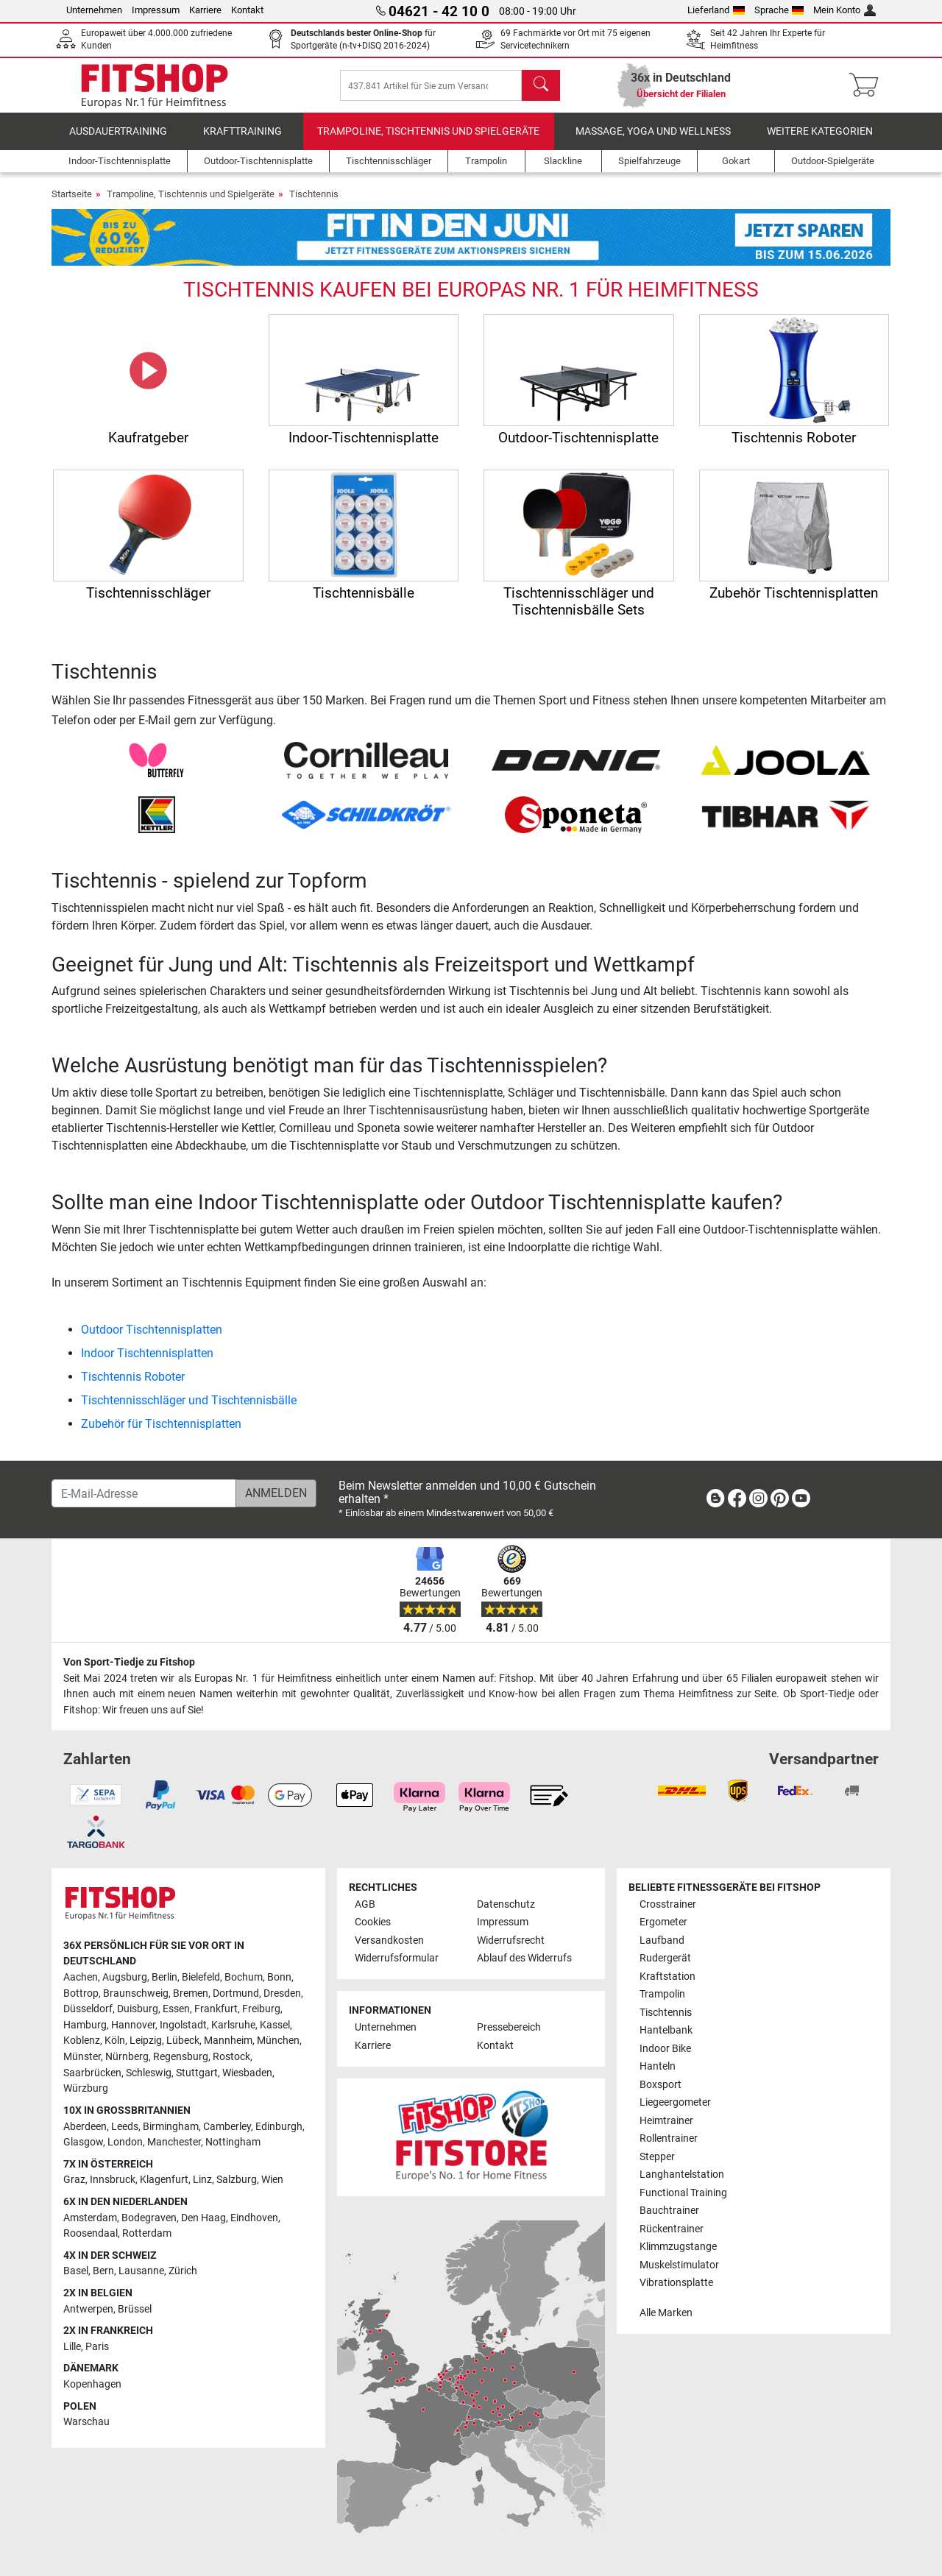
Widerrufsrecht (511, 1940)
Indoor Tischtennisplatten (147, 1357)
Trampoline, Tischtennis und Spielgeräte (428, 136)
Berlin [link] (164, 1977)
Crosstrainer (668, 1904)
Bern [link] (103, 2271)
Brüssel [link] (135, 2309)
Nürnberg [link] (127, 2056)
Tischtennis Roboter (133, 1380)
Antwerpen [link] (88, 2309)
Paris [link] (97, 2346)
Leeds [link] (124, 2126)
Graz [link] (74, 2180)
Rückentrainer (672, 2229)
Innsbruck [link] (112, 2180)
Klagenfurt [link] (164, 2180)
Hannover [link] (133, 2025)
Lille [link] (72, 2346)
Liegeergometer (675, 2102)
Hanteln (658, 2066)
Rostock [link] (231, 2056)
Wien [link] (272, 2180)
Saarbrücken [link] (92, 2073)
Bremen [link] (190, 1993)
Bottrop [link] (81, 1993)
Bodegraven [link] (149, 2218)
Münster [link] (82, 2056)
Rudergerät (665, 1959)
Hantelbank (666, 2031)
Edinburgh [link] (278, 2126)
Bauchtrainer (669, 2210)
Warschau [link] (86, 2422)
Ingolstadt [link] (183, 2025)
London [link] (125, 2142)
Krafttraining (242, 136)
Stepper (657, 2157)
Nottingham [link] (233, 2142)
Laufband (662, 1940)
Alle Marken (666, 2313)
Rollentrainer (669, 2138)
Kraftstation (667, 1976)
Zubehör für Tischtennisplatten (161, 1427)
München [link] (278, 2041)
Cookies (373, 1923)
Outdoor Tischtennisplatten (151, 1333)
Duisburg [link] (137, 2009)
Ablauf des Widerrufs (524, 1959)
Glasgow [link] (83, 2142)
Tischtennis (314, 197)
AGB (365, 1904)
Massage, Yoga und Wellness (653, 136)
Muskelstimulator (679, 2265)
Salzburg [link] (236, 2180)
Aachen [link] (80, 1977)
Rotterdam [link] (146, 2233)
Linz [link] (202, 2180)
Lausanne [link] (141, 2271)
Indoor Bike (665, 2048)
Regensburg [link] (180, 2056)
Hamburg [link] (85, 2025)
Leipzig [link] (146, 2041)
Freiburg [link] (261, 2009)
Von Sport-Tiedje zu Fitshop (129, 1662)
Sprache (779, 9)
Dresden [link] (282, 1993)
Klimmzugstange (678, 2246)
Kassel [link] (275, 2025)
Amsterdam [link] (90, 2218)
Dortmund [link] (236, 1993)
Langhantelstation (682, 2174)
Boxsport (660, 2084)
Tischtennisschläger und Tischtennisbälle (189, 1404)
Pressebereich (509, 2028)
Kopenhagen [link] (92, 2384)
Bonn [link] (279, 1977)
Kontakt (247, 9)
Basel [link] (75, 2271)
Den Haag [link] (203, 2218)
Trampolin (662, 1995)
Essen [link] (176, 2009)
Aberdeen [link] (85, 2126)
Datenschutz (506, 1904)
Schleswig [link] (148, 2073)
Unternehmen (94, 9)
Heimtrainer (666, 2121)
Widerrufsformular (397, 1959)
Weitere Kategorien (820, 136)
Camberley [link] (227, 2126)
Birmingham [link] (171, 2126)
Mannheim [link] (228, 2041)
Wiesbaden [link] (247, 2073)
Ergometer (663, 1923)
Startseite (72, 197)
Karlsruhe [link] (233, 2025)
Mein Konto (844, 9)
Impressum (156, 9)
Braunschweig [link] (136, 1993)
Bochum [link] (243, 1977)
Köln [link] (115, 2041)
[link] (715, 1501)
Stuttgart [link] (197, 2073)
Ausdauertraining (118, 136)
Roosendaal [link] (90, 2233)
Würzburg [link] (85, 2089)
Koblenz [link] (81, 2041)
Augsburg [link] (124, 1977)
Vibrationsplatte (676, 2282)
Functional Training (683, 2193)
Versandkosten (389, 1940)
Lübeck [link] (182, 2041)
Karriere (205, 9)
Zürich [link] (183, 2271)
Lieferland (716, 9)
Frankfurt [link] (216, 2009)
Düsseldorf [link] (88, 2009)
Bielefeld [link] (201, 1977)
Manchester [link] (174, 2142)
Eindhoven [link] (254, 2218)
